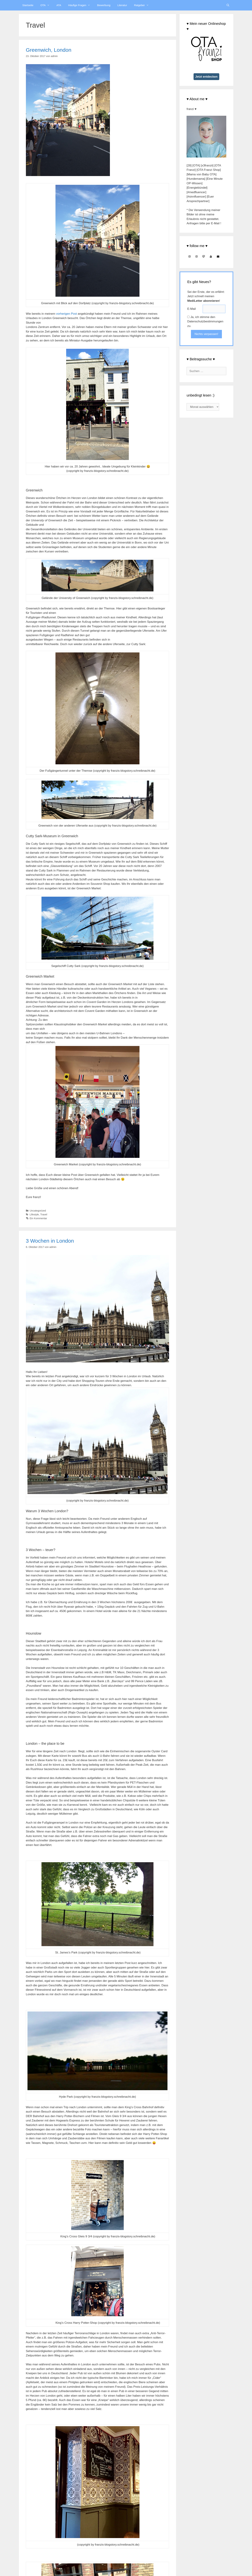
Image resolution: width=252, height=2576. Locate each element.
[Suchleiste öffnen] (228, 5)
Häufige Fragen (81, 5)
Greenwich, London (48, 50)
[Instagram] (189, 257)
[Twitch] (204, 257)
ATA (59, 5)
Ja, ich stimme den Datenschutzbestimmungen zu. (205, 321)
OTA (46, 5)
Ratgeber (143, 5)
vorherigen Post (66, 313)
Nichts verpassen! (206, 334)
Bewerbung (103, 5)
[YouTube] (211, 257)
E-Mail (191, 308)
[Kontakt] (218, 257)
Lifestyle (34, 1214)
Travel (43, 1214)
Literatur (122, 5)
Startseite (27, 5)
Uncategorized (38, 1210)
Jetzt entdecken (206, 76)
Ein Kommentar (38, 1218)
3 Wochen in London (50, 1241)
